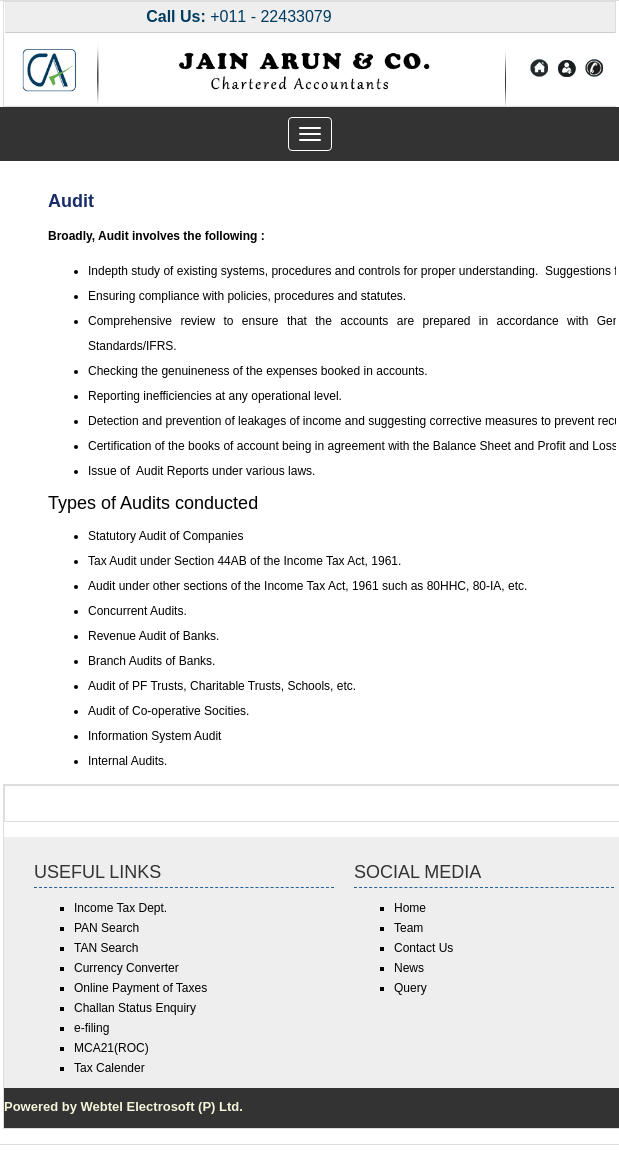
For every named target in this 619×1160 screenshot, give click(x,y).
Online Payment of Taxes (140, 988)
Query (410, 988)
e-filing (91, 1028)
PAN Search (106, 928)
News (409, 968)
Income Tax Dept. (120, 908)
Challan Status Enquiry (135, 1008)
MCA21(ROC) (111, 1048)
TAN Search (106, 948)
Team (408, 928)
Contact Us (423, 948)
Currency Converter (126, 968)
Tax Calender (109, 1068)
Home (410, 908)
